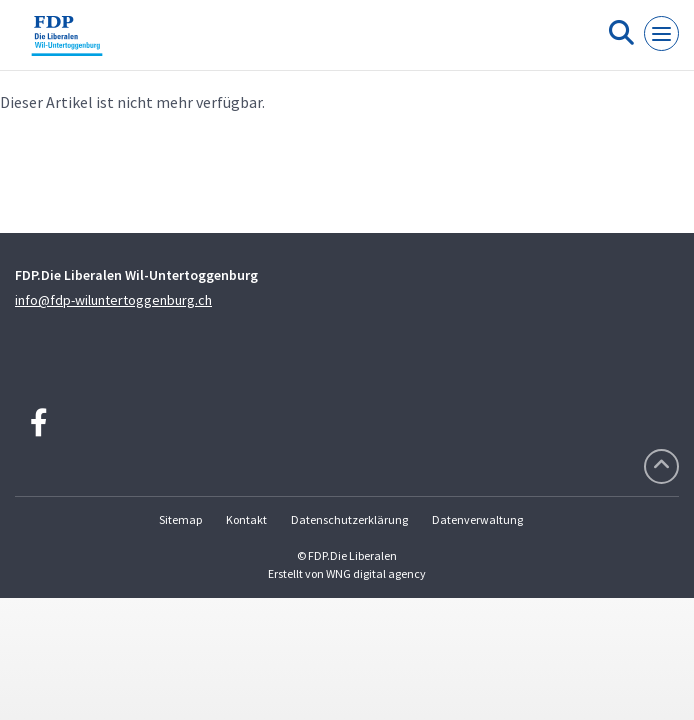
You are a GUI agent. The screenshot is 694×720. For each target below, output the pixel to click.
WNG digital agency (376, 573)
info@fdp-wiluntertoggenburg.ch (113, 300)
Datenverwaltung (477, 519)
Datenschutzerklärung (349, 519)
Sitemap (180, 519)
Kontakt (246, 519)
